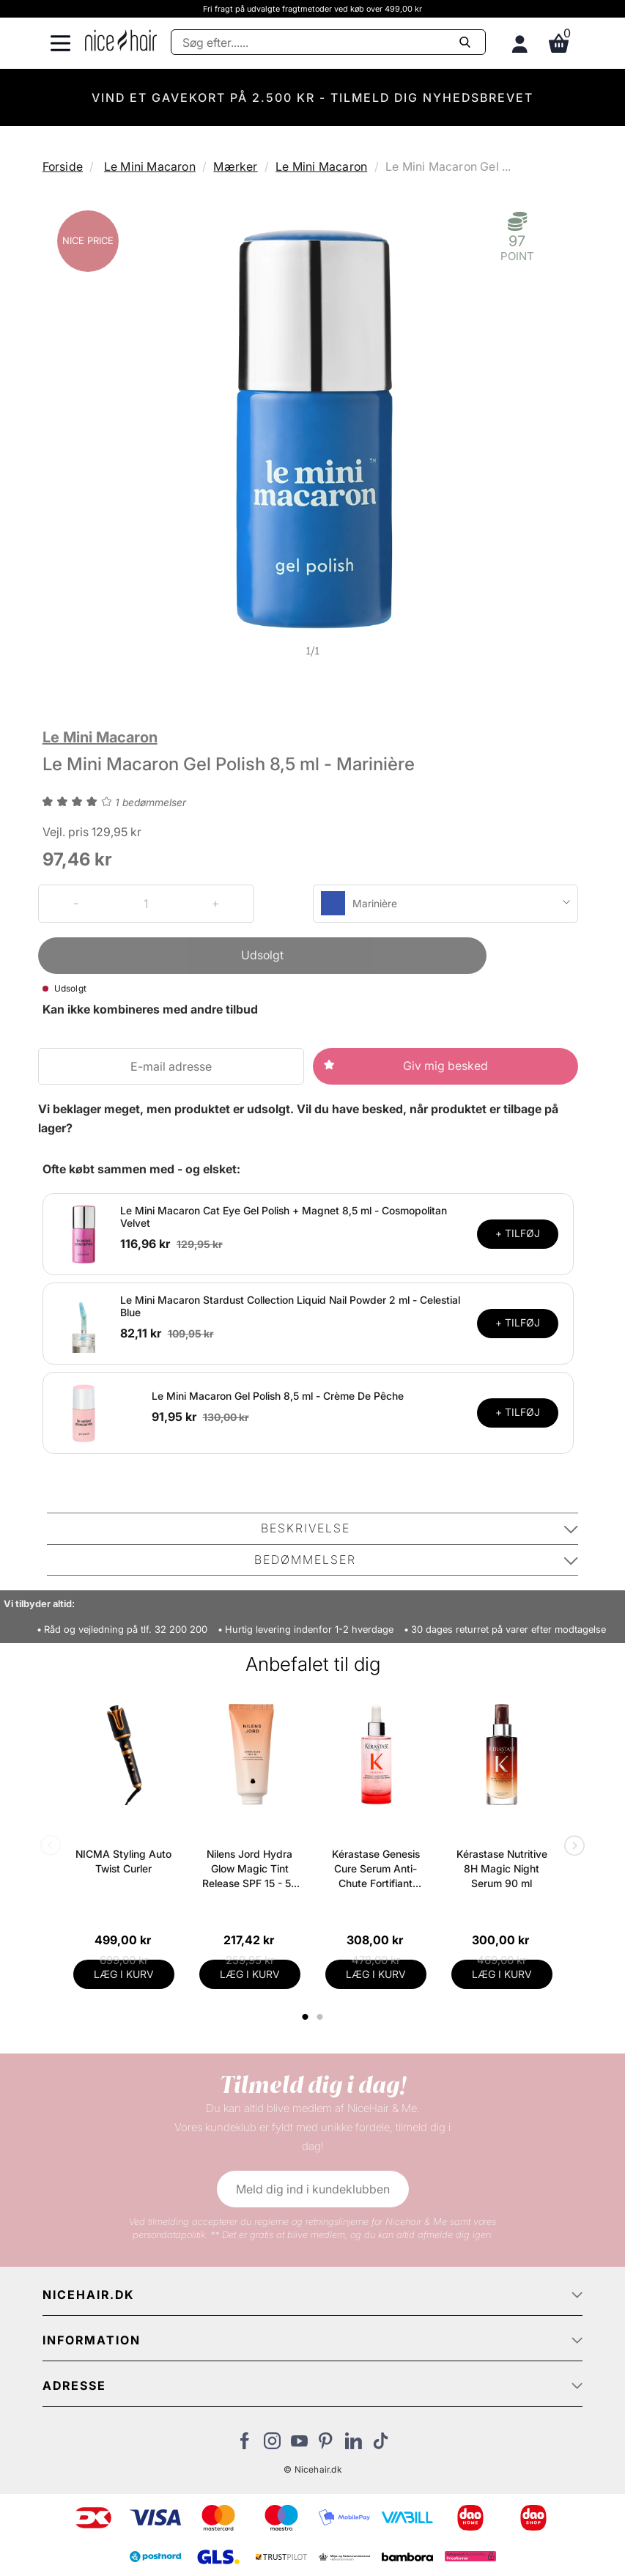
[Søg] (328, 42)
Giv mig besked (445, 1065)
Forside (62, 166)
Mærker (235, 166)
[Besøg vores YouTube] (299, 2444)
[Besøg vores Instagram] (272, 2444)
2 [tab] (322, 2016)
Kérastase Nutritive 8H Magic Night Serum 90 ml (501, 1868)
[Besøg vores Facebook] (245, 2444)
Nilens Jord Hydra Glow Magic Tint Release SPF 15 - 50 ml (249, 1869)
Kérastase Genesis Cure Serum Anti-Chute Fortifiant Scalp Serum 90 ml (375, 1869)
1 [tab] (306, 2016)
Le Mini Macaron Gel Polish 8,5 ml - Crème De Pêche (278, 1396)
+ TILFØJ (517, 1233)
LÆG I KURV (124, 1974)
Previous (53, 1847)
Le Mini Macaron (150, 166)
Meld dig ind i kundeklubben (313, 2189)
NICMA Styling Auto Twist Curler (123, 1861)
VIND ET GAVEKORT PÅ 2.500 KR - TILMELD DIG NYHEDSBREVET (312, 97)
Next (571, 1847)
